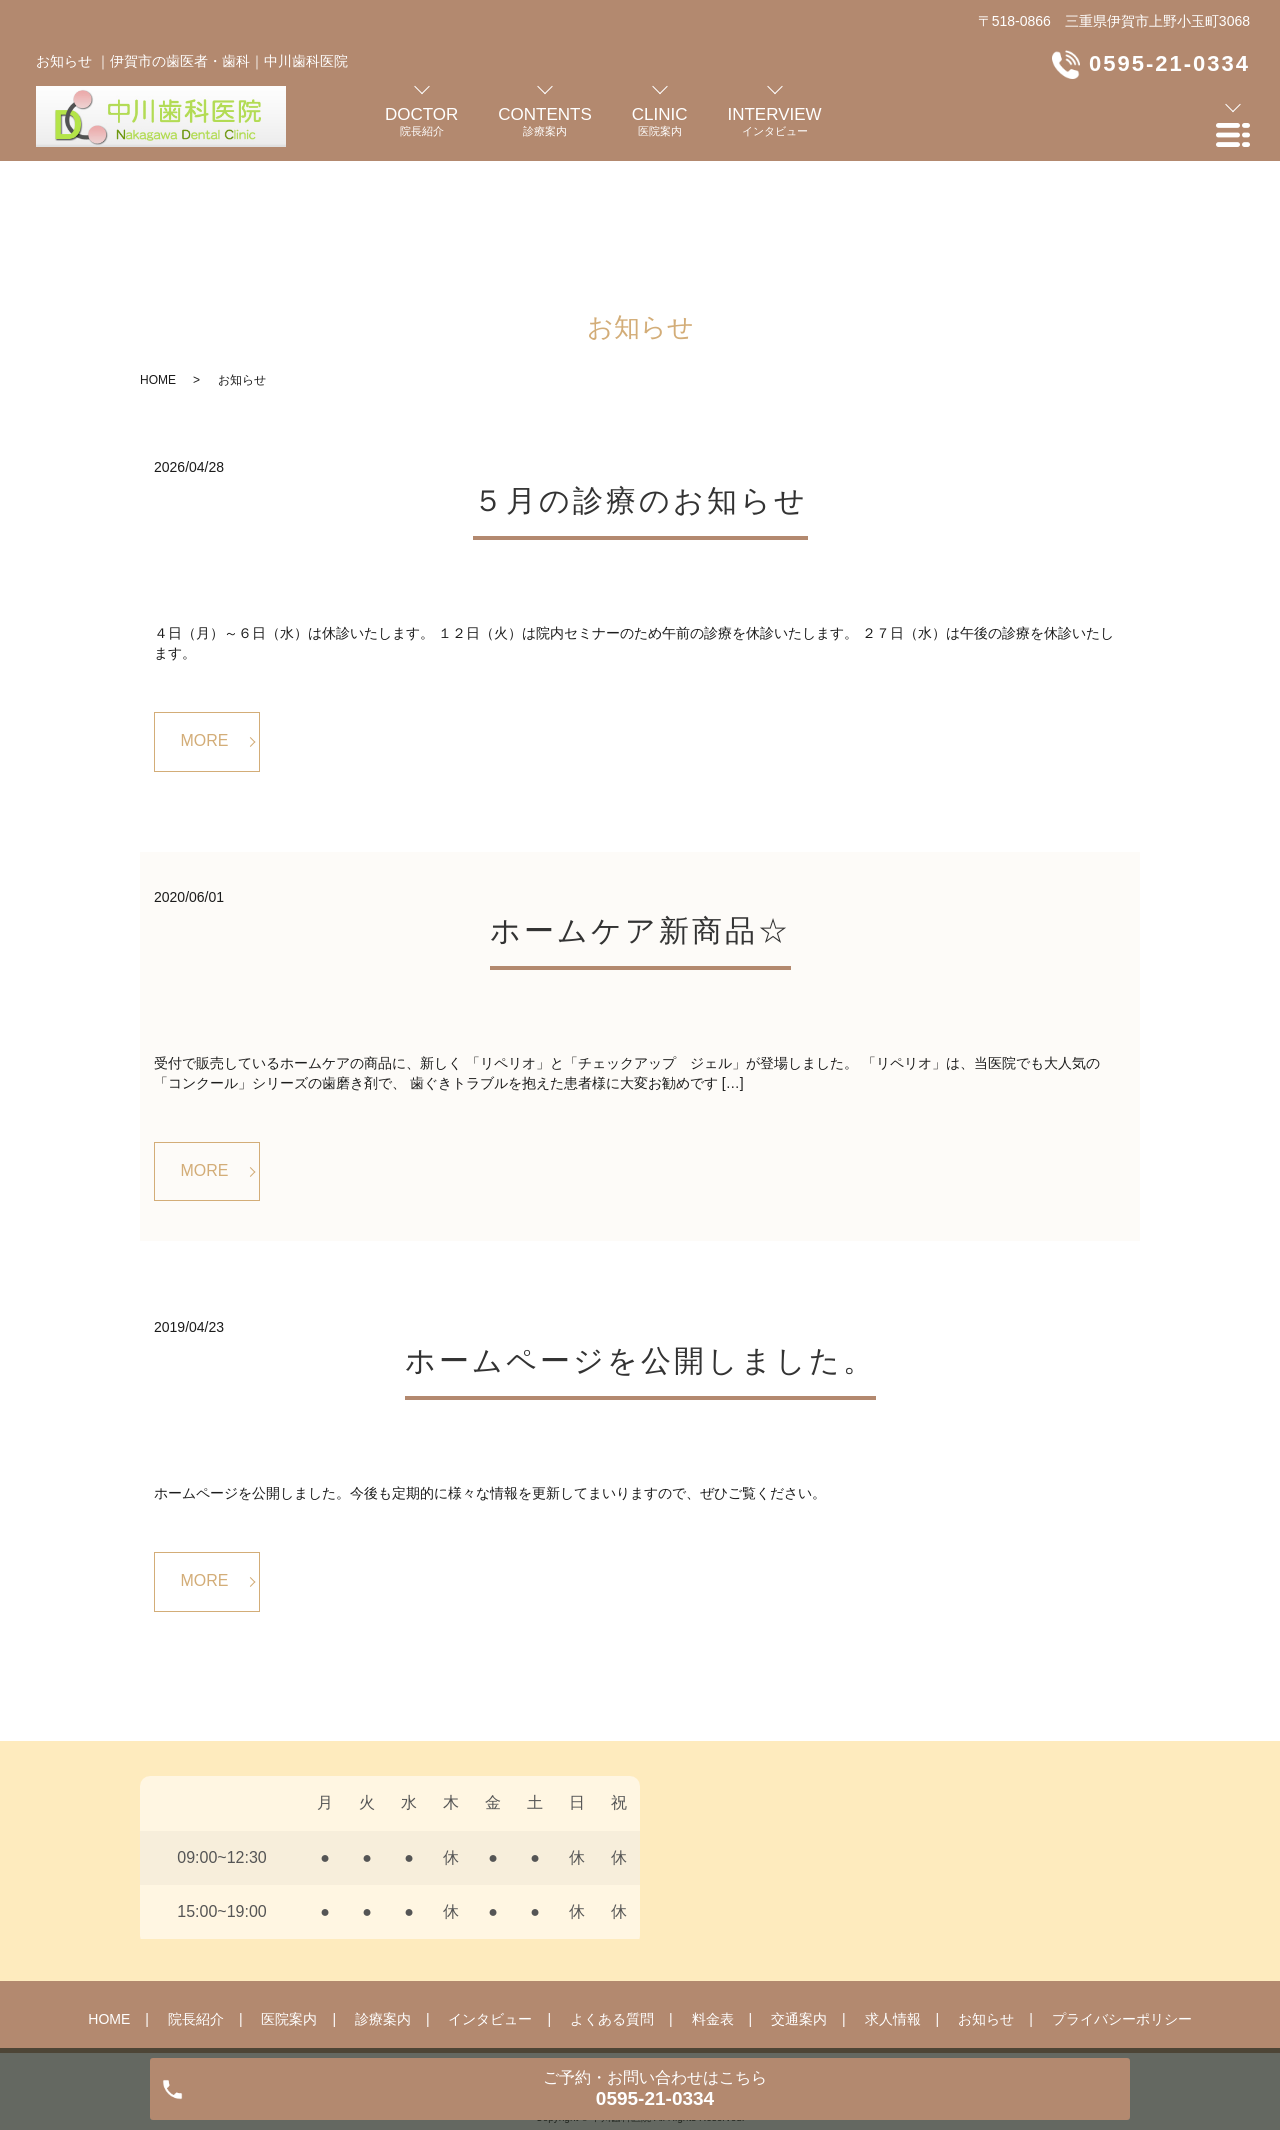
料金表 (713, 1903)
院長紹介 (196, 1903)
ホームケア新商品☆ (640, 813)
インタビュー (490, 1903)
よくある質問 (612, 1903)
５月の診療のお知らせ (640, 383)
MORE (205, 623)
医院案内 (289, 1903)
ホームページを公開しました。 (640, 1243)
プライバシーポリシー (1122, 1903)
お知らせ (986, 1903)
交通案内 (799, 1903)
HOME (158, 263)
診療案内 (383, 1903)
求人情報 (893, 1903)
